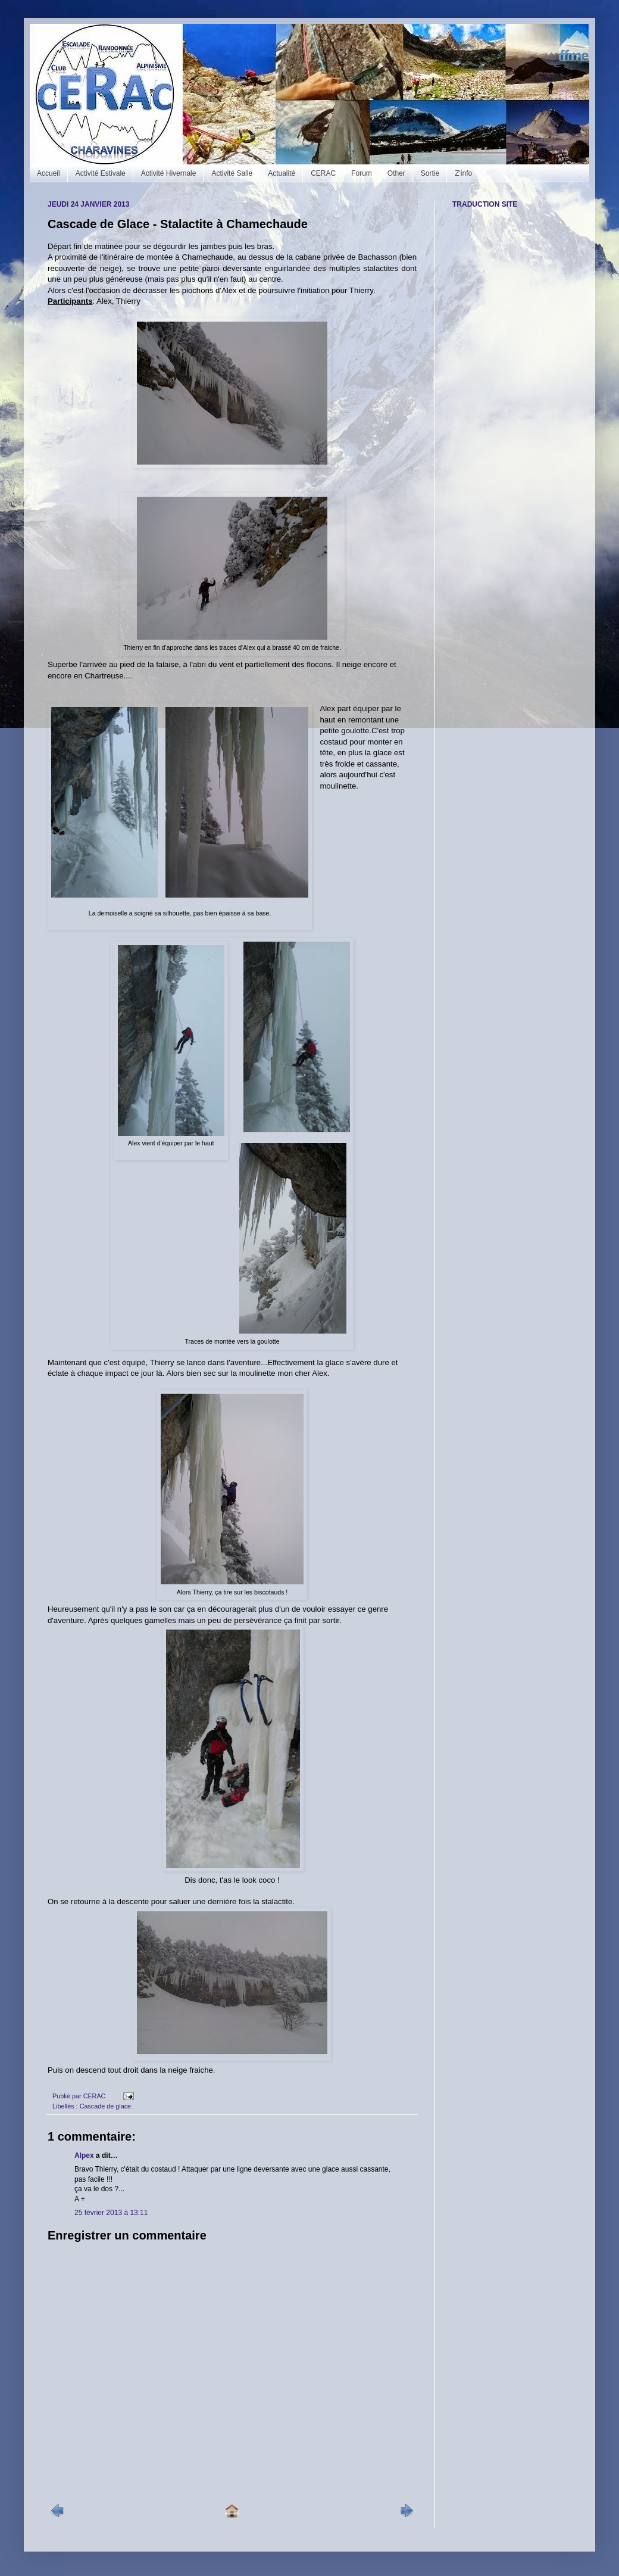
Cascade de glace (105, 2106)
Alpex (84, 2155)
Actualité (281, 173)
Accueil (48, 173)
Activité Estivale (101, 173)
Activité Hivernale (168, 173)
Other (396, 173)
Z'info (463, 173)
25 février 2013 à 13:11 (111, 2213)
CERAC (323, 173)
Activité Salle (231, 173)
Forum (361, 173)
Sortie (430, 173)
